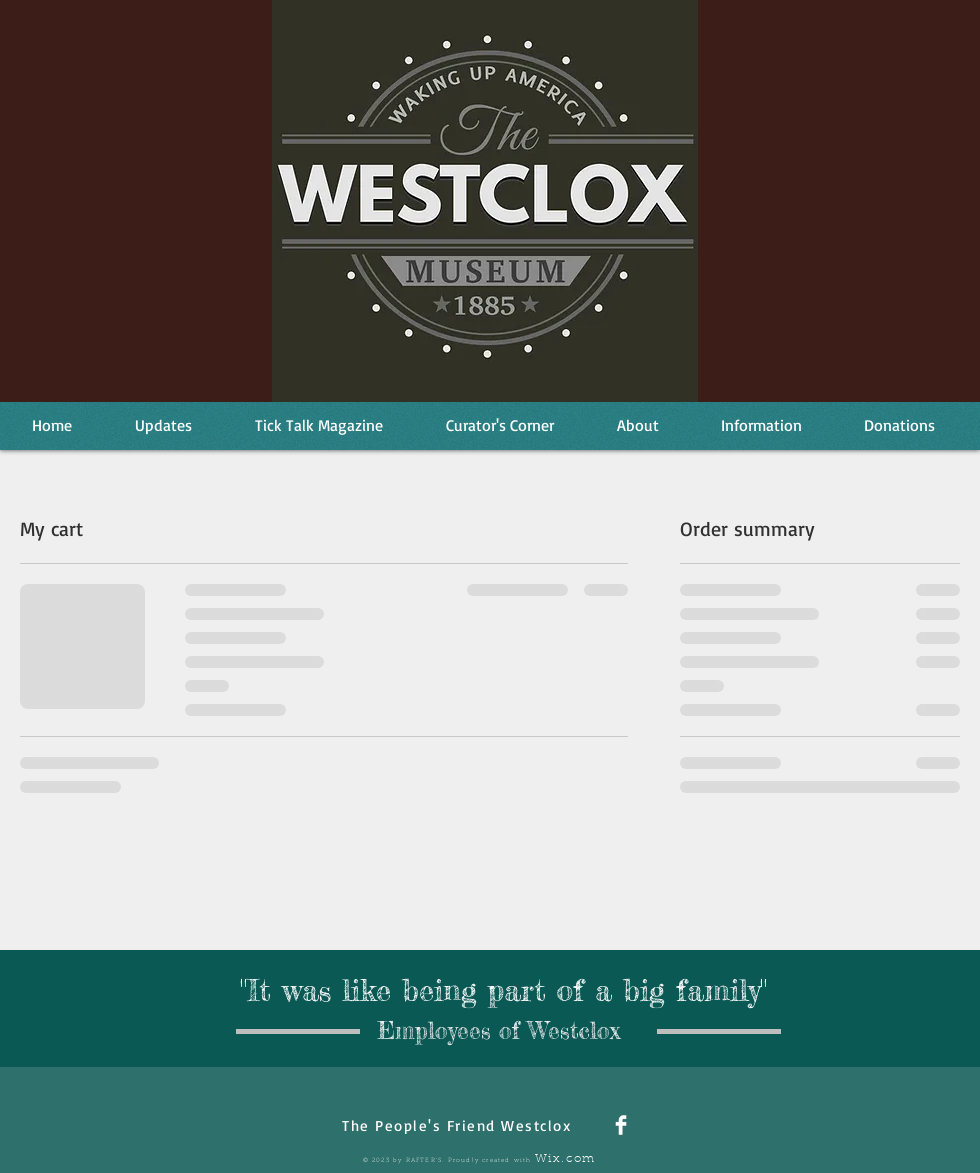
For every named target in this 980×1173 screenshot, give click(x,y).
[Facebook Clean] (621, 1125)
